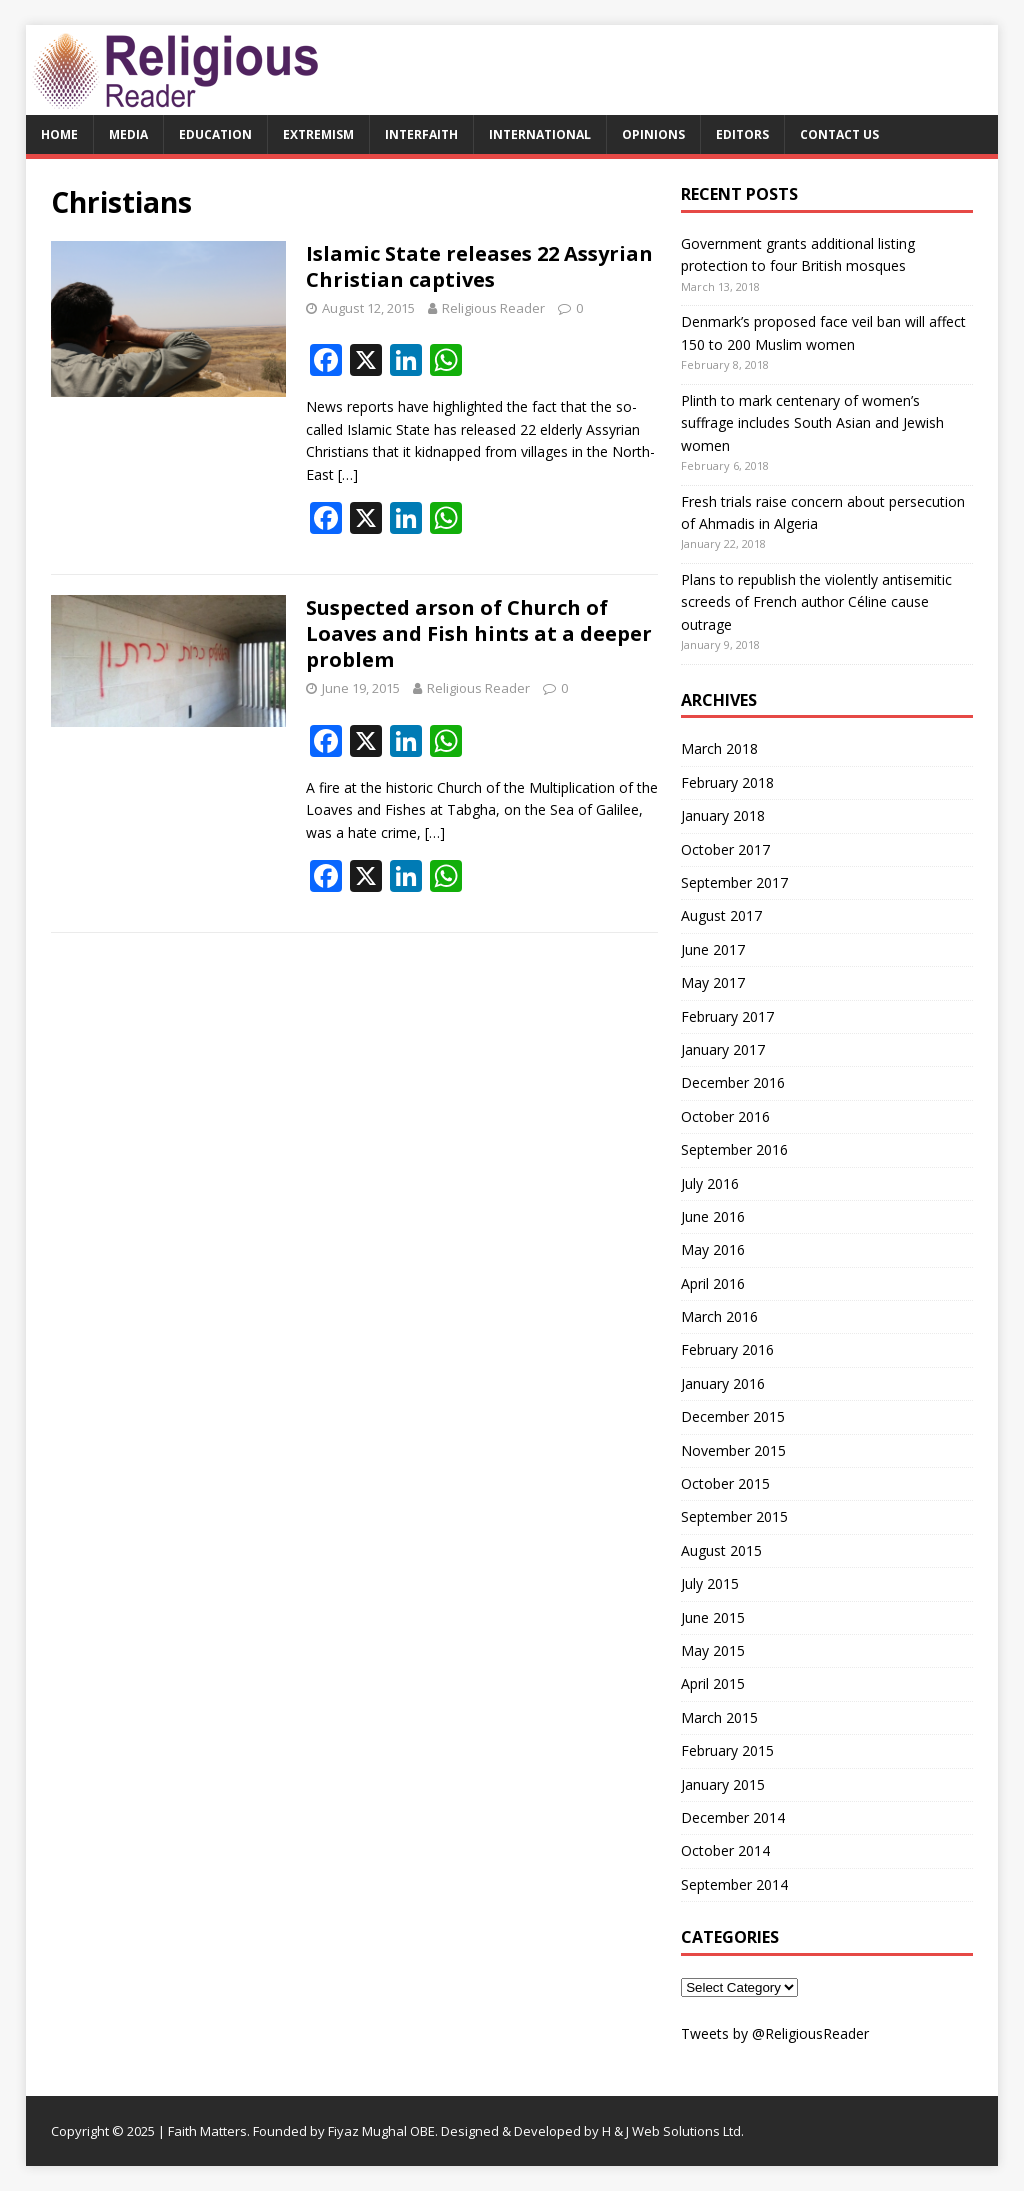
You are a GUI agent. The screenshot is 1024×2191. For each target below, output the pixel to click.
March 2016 (719, 1316)
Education (215, 134)
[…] (348, 474)
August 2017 (721, 915)
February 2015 (727, 1750)
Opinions (653, 134)
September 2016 (734, 1149)
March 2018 (719, 748)
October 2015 (725, 1483)
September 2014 (734, 1884)
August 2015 (721, 1550)
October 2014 (725, 1850)
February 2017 (727, 1016)
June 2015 (713, 1617)
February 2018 (727, 782)
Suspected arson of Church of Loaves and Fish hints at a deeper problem (479, 633)
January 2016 (723, 1383)
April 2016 (713, 1283)
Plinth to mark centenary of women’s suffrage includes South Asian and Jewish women (812, 423)
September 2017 (734, 882)
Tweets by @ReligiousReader (775, 2033)
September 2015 (734, 1516)
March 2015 (719, 1717)
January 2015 (723, 1784)
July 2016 (710, 1183)
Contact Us (839, 134)
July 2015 (710, 1583)
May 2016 (713, 1249)
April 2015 (713, 1683)
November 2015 (733, 1450)
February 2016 (727, 1349)
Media (128, 134)
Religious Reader (493, 308)
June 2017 (713, 949)
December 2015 (733, 1416)
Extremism (318, 134)
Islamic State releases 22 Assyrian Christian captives (479, 266)
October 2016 (725, 1116)
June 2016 (713, 1216)
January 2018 (723, 815)
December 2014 (733, 1817)
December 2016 (733, 1082)
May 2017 (713, 982)
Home (59, 134)
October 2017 (725, 849)
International (540, 134)
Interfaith (421, 134)
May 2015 (713, 1650)
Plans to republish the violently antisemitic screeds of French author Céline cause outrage (816, 602)
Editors (742, 134)
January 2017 (723, 1049)
